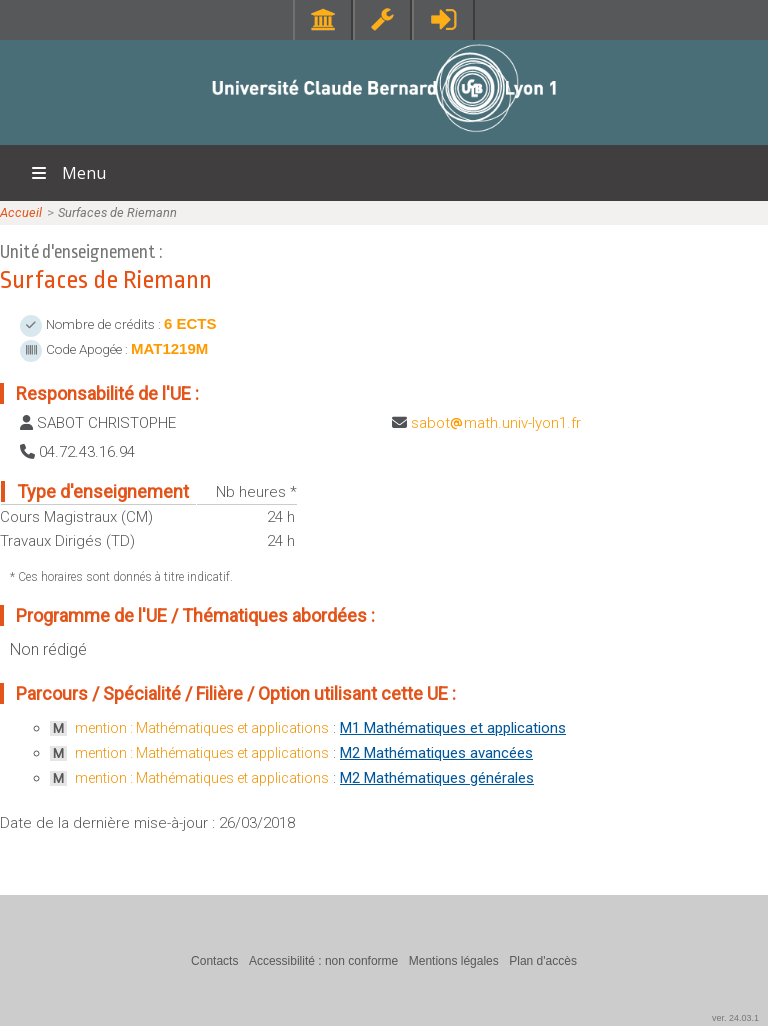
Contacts (214, 961)
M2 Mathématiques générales (437, 778)
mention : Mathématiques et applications (202, 728)
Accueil (21, 212)
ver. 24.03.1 (735, 1018)
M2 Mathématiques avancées (436, 753)
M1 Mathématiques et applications (453, 728)
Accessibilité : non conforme (323, 961)
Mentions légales (454, 961)
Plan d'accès (543, 961)
